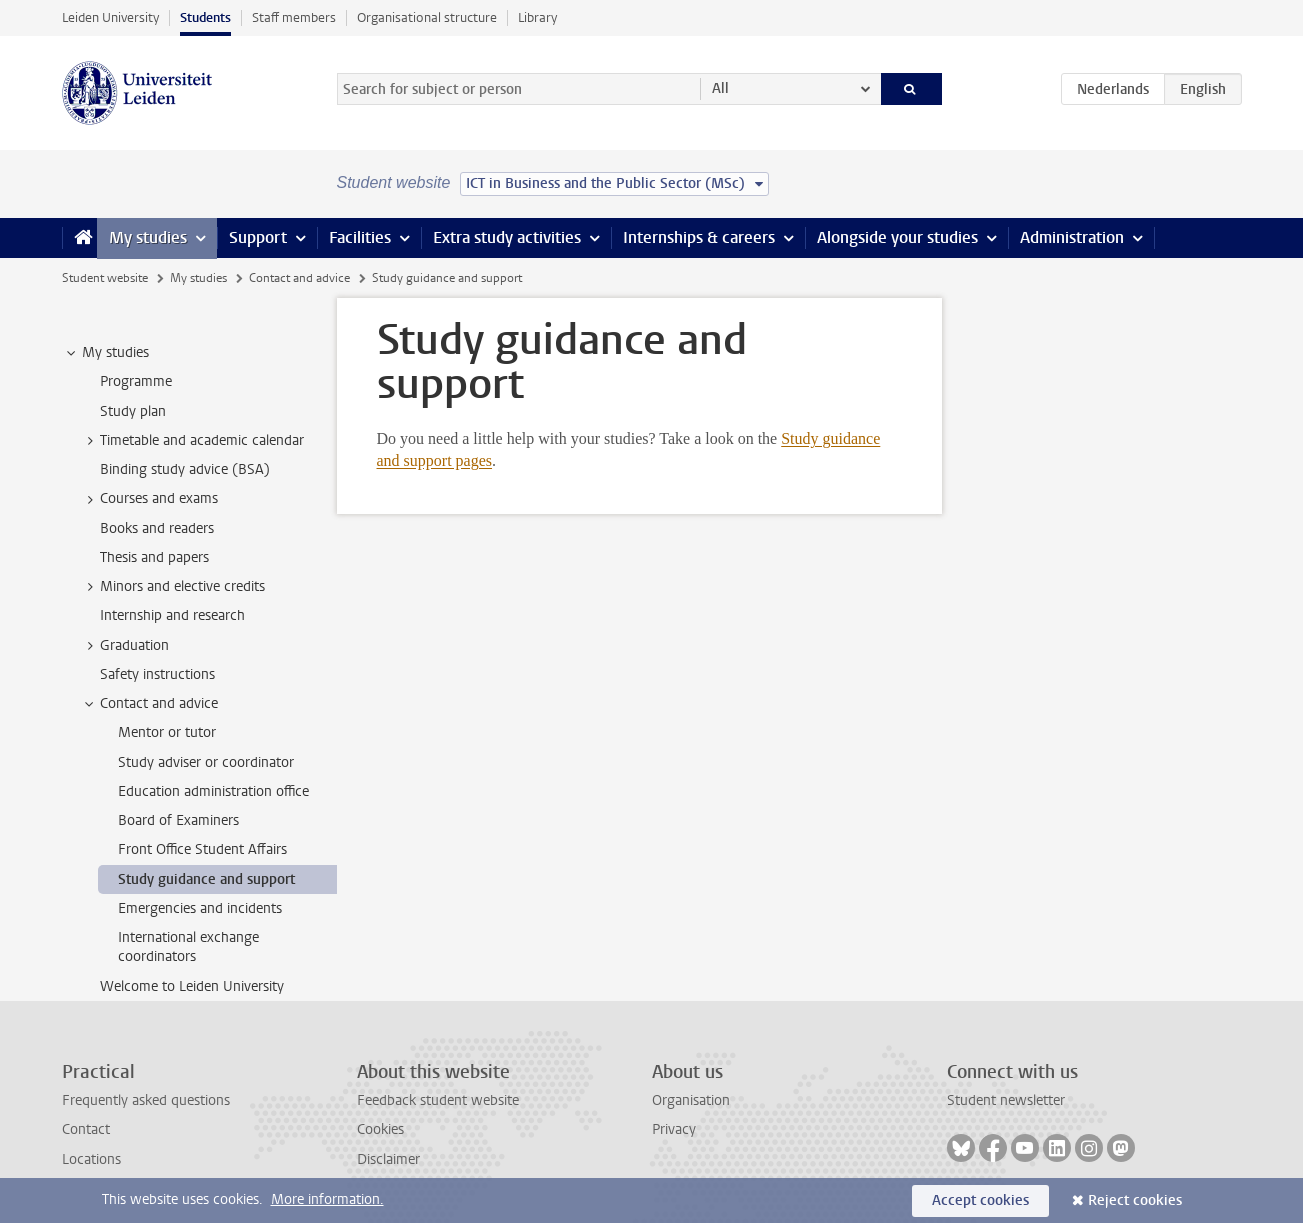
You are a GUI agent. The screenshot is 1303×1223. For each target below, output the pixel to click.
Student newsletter (1006, 1100)
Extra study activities (507, 237)
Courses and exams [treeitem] (149, 499)
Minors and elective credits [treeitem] (173, 587)
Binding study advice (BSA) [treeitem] (185, 469)
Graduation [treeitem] (125, 646)
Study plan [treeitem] (133, 411)
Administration (1072, 237)
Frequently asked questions (146, 1100)
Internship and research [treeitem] (172, 615)
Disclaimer (388, 1159)
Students (205, 17)
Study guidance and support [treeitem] (206, 879)
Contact (86, 1129)
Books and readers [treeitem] (157, 528)
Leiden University (110, 17)
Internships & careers (699, 237)
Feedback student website (438, 1100)
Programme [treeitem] (136, 381)
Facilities (360, 237)
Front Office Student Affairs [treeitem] (202, 849)
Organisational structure (427, 17)
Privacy (674, 1129)
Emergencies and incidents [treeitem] (200, 908)
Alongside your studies (897, 237)
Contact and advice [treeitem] (149, 704)
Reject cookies (1135, 1200)
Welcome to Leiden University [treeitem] (192, 986)
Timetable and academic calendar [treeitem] (192, 441)
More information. (327, 1199)
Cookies (380, 1129)
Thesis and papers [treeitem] (154, 557)
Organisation (691, 1100)
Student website (105, 278)
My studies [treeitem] (106, 353)
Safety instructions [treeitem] (157, 674)
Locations (91, 1159)
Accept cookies (980, 1200)
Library (537, 17)
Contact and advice (299, 278)
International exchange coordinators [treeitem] (188, 947)
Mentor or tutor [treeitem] (167, 732)
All (720, 88)
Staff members (294, 17)
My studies (148, 237)
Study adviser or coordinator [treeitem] (206, 762)
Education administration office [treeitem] (213, 791)
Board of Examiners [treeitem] (178, 820)
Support (258, 237)
